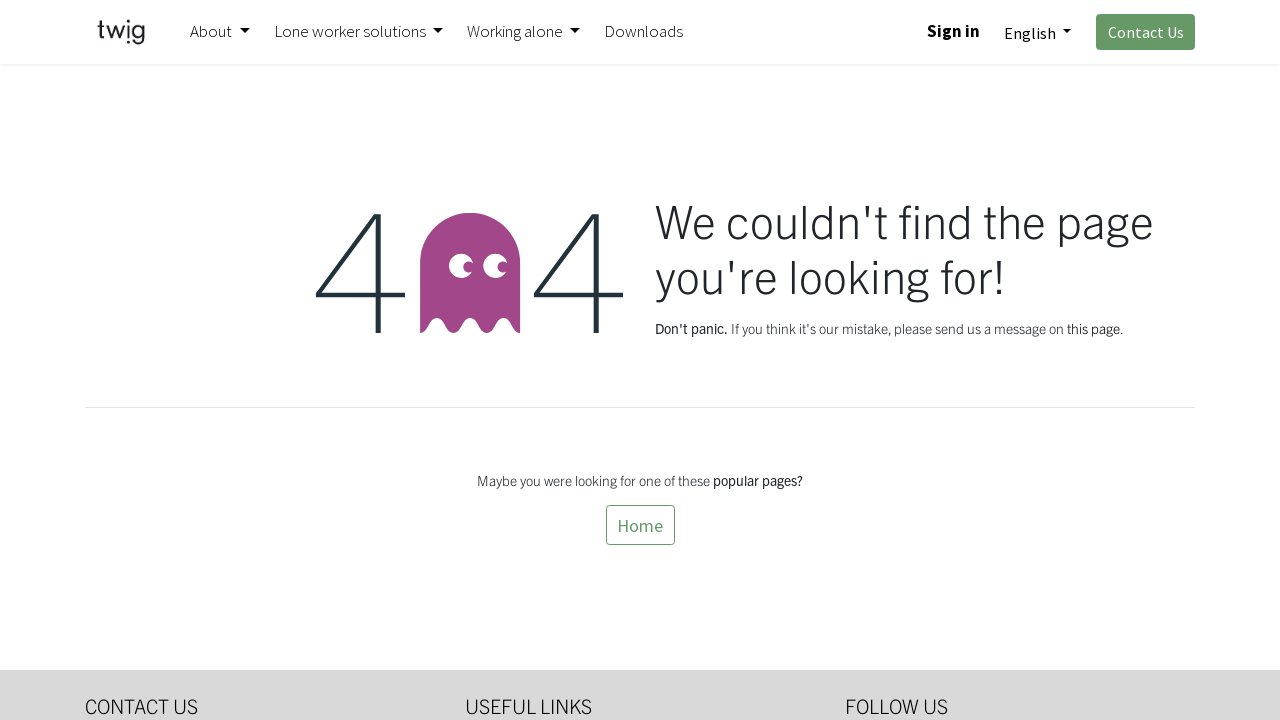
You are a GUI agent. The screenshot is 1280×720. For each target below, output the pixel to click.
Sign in (953, 31)
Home (640, 525)
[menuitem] (643, 32)
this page (1093, 328)
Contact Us (1146, 32)
